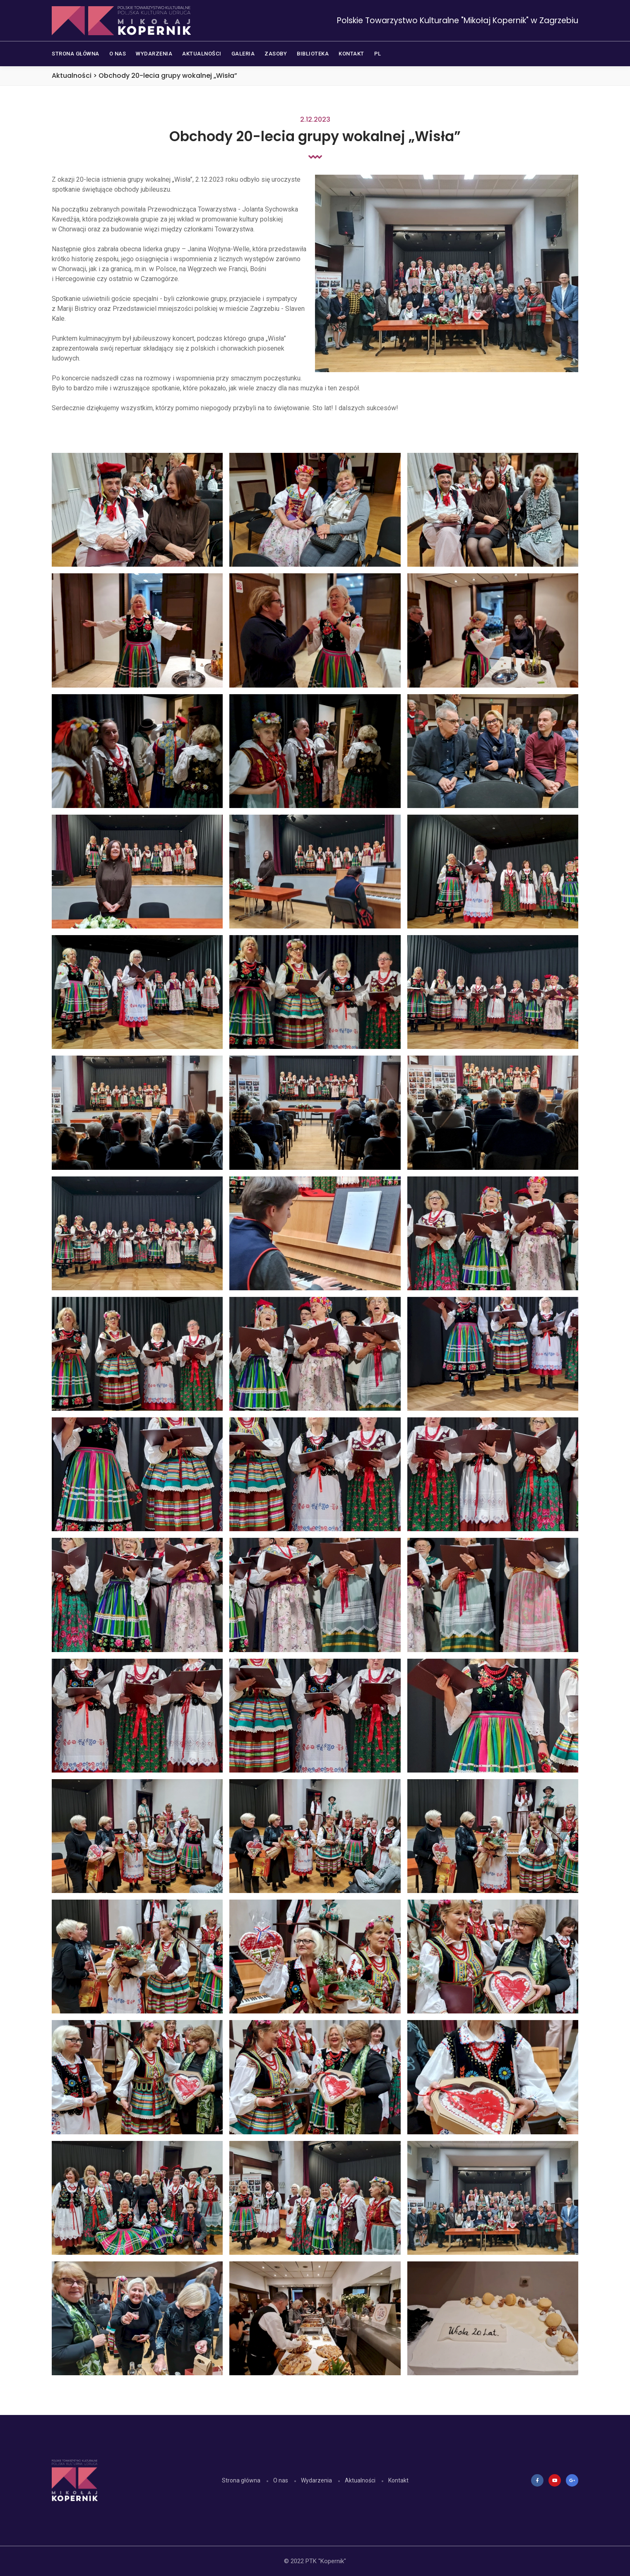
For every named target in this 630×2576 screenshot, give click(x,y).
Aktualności (360, 2480)
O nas (280, 2480)
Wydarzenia (316, 2480)
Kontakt (398, 2480)
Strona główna (241, 2480)
